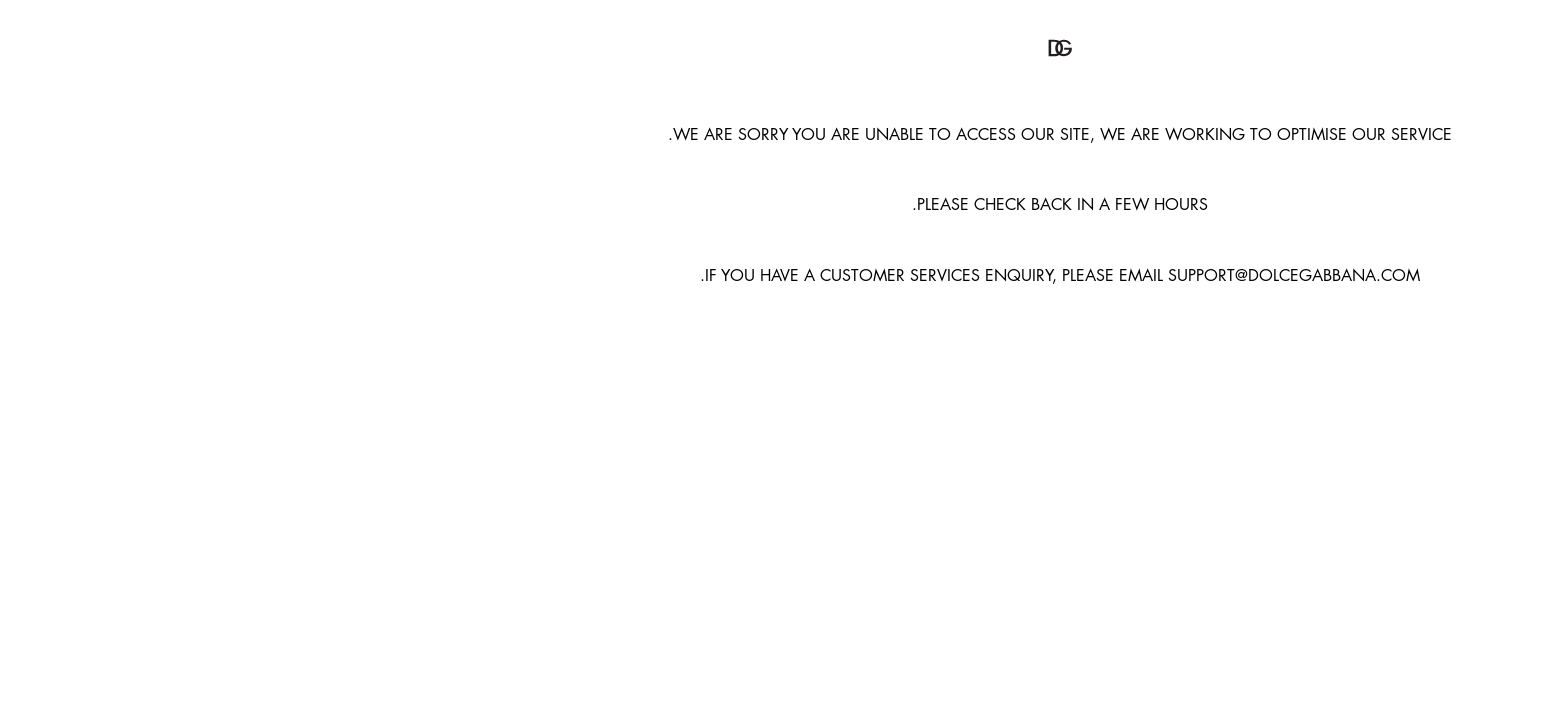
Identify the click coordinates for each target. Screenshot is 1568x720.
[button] (784, 48)
